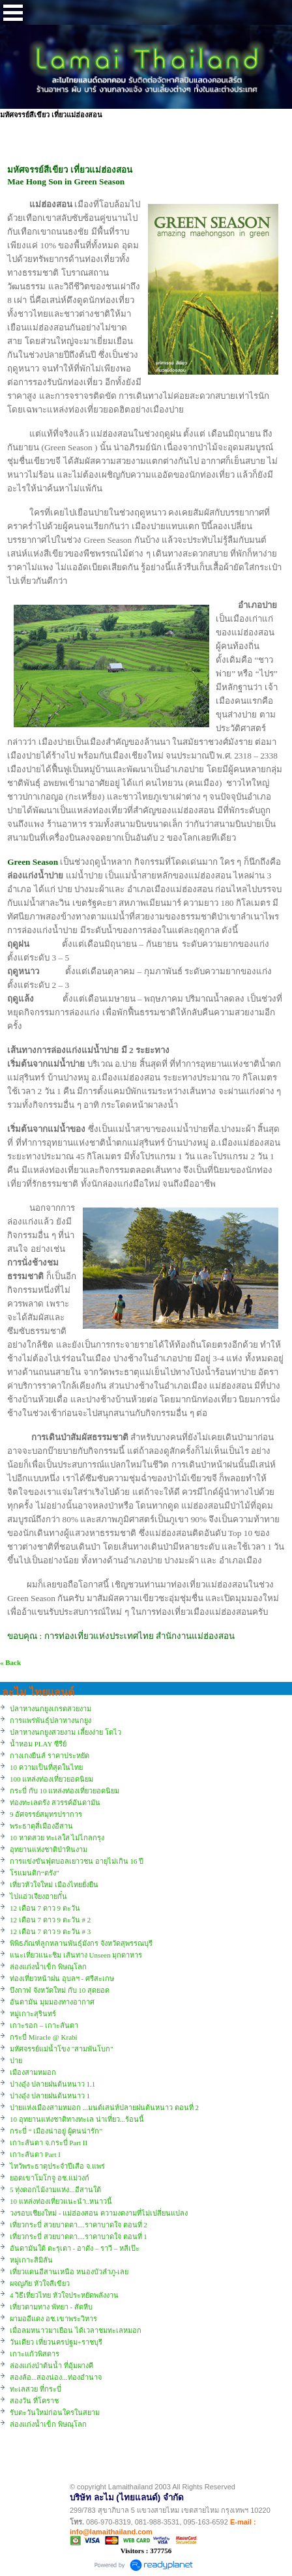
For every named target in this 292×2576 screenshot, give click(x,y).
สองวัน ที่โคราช (34, 2401)
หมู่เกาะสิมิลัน (31, 2260)
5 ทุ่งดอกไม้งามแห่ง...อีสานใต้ (55, 2189)
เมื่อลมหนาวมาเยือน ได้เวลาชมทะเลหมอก (75, 2330)
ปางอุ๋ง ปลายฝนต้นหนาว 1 (50, 2096)
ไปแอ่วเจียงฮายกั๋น (38, 1896)
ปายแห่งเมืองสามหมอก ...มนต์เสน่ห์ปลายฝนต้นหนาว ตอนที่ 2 (104, 2107)
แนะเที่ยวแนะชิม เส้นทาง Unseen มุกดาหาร (76, 1955)
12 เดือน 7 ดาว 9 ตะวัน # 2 (50, 1920)
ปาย (16, 2060)
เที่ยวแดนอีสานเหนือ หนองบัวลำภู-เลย (69, 2272)
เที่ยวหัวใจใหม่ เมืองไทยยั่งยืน (54, 1885)
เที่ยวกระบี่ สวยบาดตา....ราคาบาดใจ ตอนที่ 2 (78, 2225)
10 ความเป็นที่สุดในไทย (46, 1767)
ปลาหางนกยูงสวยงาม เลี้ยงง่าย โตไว (65, 1732)
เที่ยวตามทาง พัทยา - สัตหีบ (51, 2307)
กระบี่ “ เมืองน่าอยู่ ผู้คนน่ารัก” (56, 2131)
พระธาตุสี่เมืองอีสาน (41, 1826)
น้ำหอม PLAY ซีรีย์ (38, 1744)
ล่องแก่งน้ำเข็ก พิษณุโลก (48, 1967)
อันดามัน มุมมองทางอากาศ (52, 2002)
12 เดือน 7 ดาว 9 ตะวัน (45, 1908)
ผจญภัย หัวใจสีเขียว (40, 2283)
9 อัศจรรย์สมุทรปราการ (46, 1814)
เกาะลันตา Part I (35, 2154)
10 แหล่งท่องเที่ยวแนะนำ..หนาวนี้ (61, 2201)
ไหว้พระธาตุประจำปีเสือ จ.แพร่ (57, 2166)
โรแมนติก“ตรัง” (34, 1873)
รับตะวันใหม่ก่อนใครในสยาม (55, 2412)
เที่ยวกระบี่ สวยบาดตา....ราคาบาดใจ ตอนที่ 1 (78, 2236)
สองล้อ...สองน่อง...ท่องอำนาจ (56, 2377)
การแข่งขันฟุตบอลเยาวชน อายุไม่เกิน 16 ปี (76, 1861)
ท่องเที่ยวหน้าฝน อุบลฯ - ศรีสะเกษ (62, 1978)
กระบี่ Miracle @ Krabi (44, 2037)
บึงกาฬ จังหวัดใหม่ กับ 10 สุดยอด (60, 1990)
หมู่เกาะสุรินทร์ (33, 2014)
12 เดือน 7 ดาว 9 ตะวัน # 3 (50, 1931)
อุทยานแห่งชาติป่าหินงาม (48, 1849)
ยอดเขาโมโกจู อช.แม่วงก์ (49, 2178)
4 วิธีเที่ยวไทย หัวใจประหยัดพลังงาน (64, 2295)
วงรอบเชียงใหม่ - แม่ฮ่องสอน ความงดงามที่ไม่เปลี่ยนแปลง (99, 2213)
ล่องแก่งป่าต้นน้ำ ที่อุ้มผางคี (51, 2365)
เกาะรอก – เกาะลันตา (44, 2025)
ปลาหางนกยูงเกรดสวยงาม (50, 1709)
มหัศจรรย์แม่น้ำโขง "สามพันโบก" (61, 2049)
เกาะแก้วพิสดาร (34, 2354)
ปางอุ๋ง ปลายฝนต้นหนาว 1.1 (52, 2084)
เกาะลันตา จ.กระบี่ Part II (48, 2143)
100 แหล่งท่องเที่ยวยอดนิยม (51, 1779)
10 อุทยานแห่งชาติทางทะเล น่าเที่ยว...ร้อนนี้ (77, 2119)
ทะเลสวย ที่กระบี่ (35, 2389)
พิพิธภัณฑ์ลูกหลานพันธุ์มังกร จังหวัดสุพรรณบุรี (81, 1943)
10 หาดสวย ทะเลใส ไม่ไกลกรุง (57, 1838)
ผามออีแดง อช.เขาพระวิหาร (53, 2319)
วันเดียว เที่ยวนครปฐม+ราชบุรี (56, 2342)
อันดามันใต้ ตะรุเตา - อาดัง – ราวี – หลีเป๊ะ (74, 2248)
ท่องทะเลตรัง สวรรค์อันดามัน (55, 1802)
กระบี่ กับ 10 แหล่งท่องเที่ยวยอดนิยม (64, 1791)
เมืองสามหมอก (33, 2072)
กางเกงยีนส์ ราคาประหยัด (49, 1755)
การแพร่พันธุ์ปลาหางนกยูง (50, 1720)
